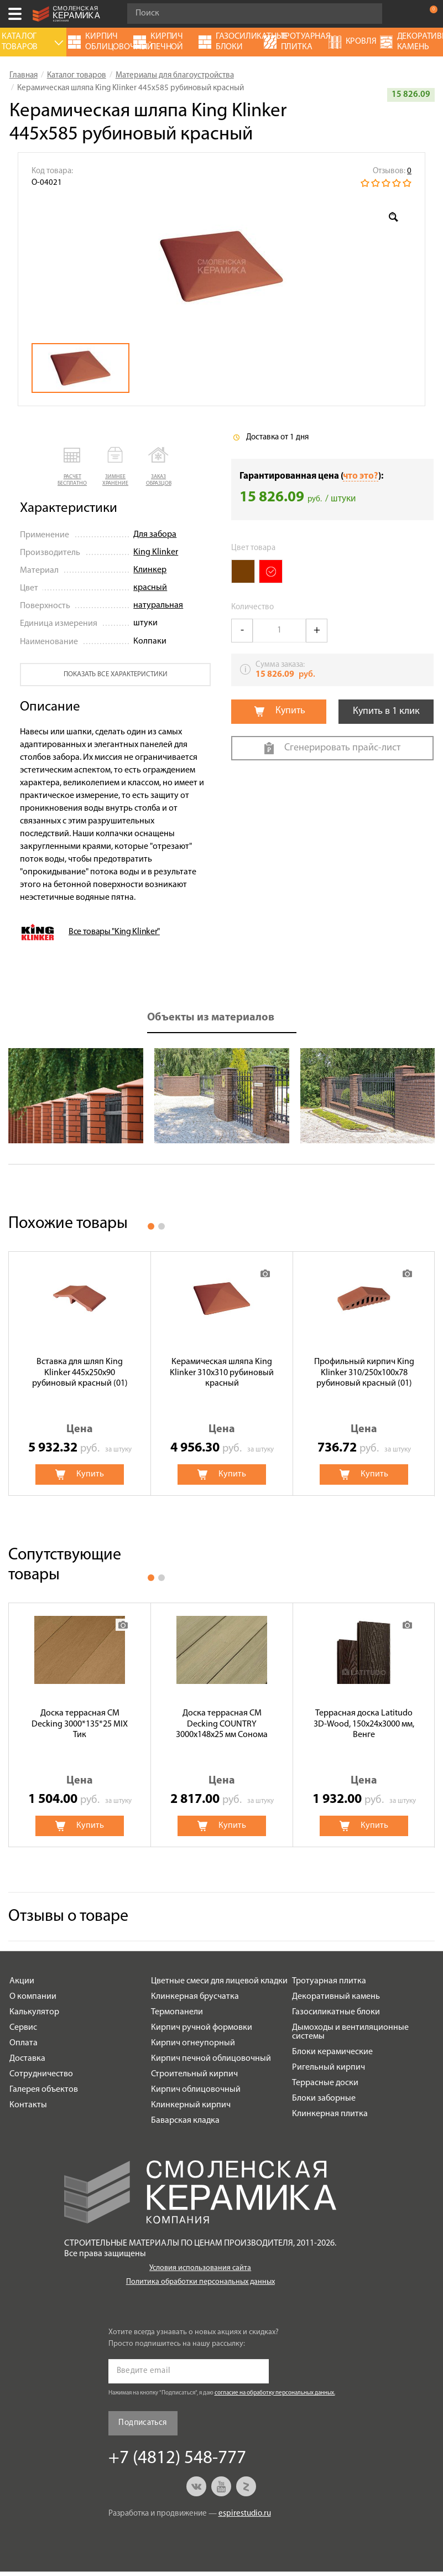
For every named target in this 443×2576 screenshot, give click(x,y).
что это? (360, 476)
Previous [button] (27, 1095)
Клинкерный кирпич (191, 2105)
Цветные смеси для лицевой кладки (219, 1981)
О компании (32, 1996)
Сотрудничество (41, 2074)
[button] (72, 467)
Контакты (28, 2105)
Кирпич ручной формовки (201, 2027)
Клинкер (149, 570)
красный (150, 587)
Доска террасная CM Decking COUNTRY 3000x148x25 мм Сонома (222, 1724)
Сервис (23, 2027)
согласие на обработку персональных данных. (275, 2393)
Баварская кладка (185, 2120)
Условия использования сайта (200, 2268)
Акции (21, 1981)
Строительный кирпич (194, 2074)
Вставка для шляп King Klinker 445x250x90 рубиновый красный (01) (80, 1372)
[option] (222, 266)
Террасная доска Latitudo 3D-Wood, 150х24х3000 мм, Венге (364, 1724)
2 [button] (161, 1226)
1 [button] (151, 1226)
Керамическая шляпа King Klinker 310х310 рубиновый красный (222, 1372)
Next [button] (416, 1095)
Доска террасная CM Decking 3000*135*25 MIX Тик (80, 1724)
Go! (367, 13)
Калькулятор (34, 2012)
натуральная (158, 605)
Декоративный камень (336, 1996)
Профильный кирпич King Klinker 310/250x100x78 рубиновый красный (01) (364, 1372)
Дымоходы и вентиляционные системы (350, 2032)
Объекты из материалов (210, 1017)
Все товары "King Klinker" (114, 931)
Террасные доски (325, 2083)
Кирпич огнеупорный (193, 2043)
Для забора (154, 534)
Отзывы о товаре (68, 1916)
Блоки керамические (332, 2052)
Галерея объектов (43, 2089)
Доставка (27, 2058)
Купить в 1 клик (386, 711)
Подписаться (142, 2423)
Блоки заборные (324, 2098)
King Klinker (155, 552)
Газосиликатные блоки (336, 2012)
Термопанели (177, 2012)
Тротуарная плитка (329, 1981)
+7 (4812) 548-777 (406, 14)
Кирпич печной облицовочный (211, 2058)
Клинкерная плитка (330, 2113)
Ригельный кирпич (328, 2067)
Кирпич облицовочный (196, 2089)
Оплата (23, 2043)
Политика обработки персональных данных (200, 2282)
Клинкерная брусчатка (195, 1996)
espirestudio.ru (244, 2514)
